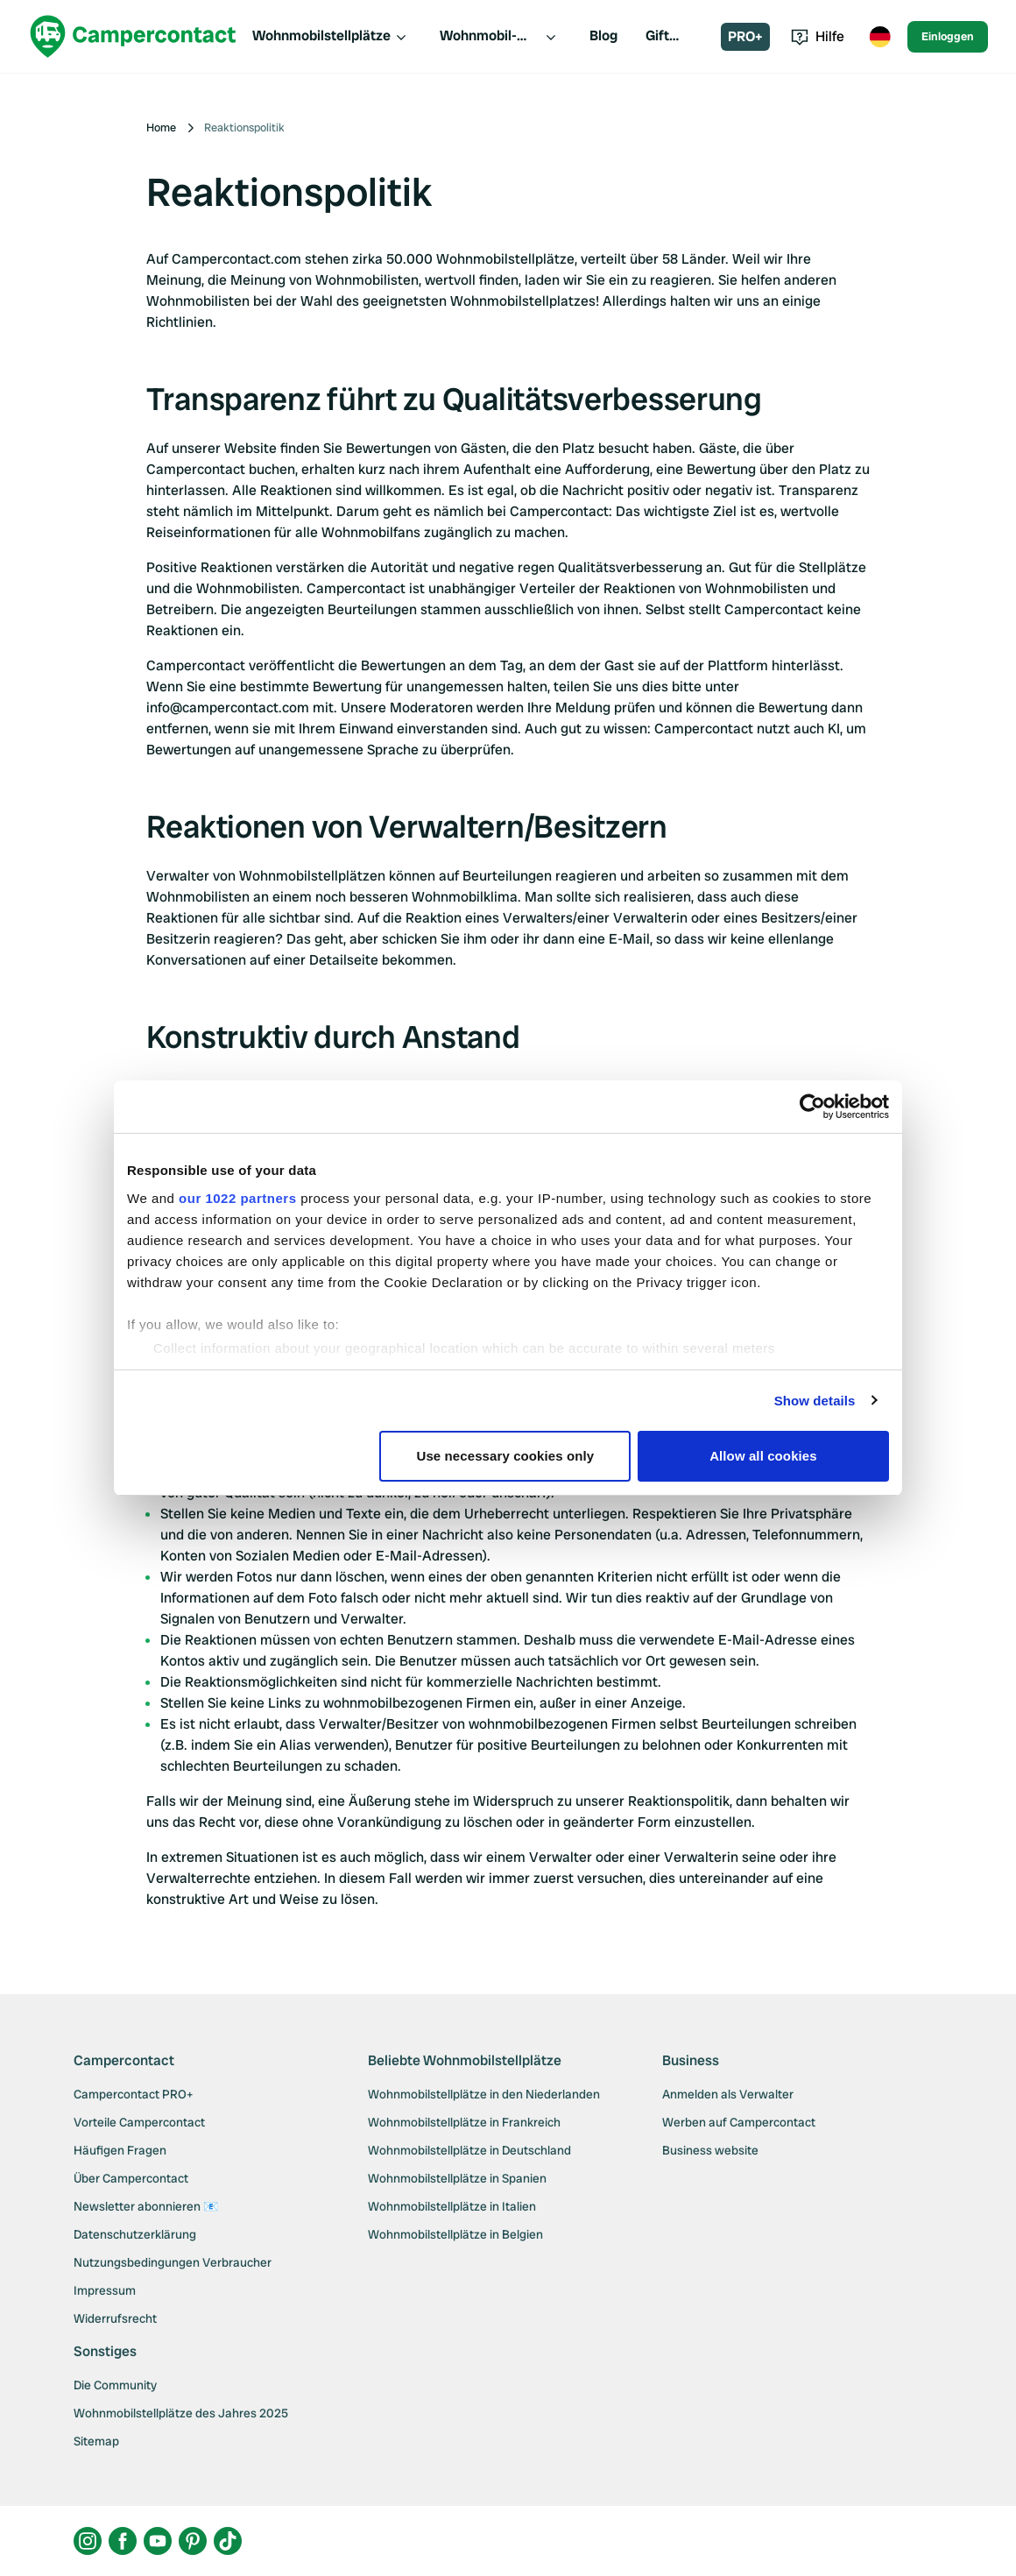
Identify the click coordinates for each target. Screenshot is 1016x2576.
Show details (815, 1400)
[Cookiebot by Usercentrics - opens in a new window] (812, 1106)
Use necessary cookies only (506, 1455)
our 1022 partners (237, 1198)
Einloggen (947, 36)
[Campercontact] (133, 36)
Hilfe (817, 36)
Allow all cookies (763, 1455)
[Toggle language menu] (879, 37)
